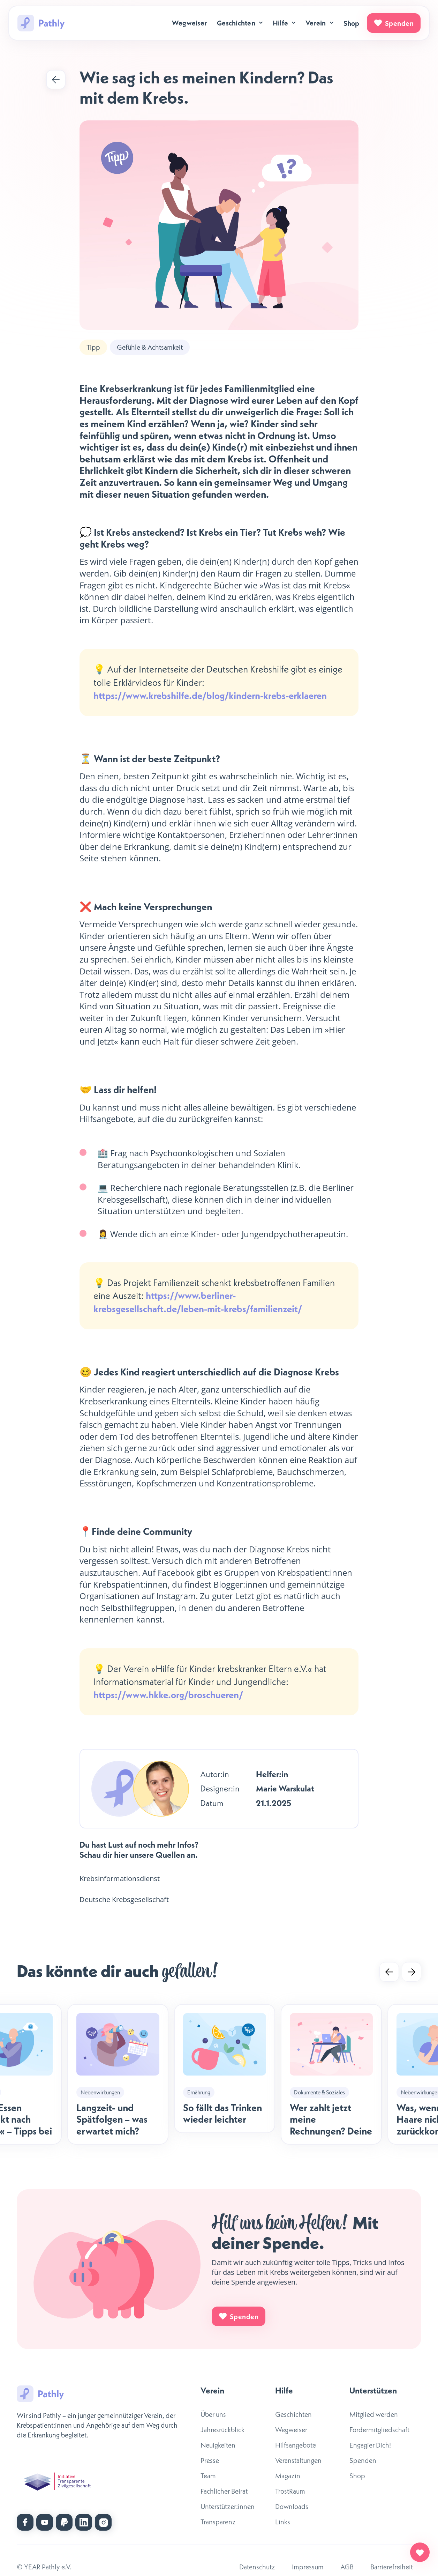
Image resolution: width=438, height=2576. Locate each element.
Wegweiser (189, 22)
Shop (351, 23)
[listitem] (117, 2074)
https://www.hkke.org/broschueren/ (168, 1695)
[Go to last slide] (389, 1972)
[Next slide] (411, 1972)
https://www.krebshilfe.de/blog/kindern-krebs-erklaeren (210, 695)
